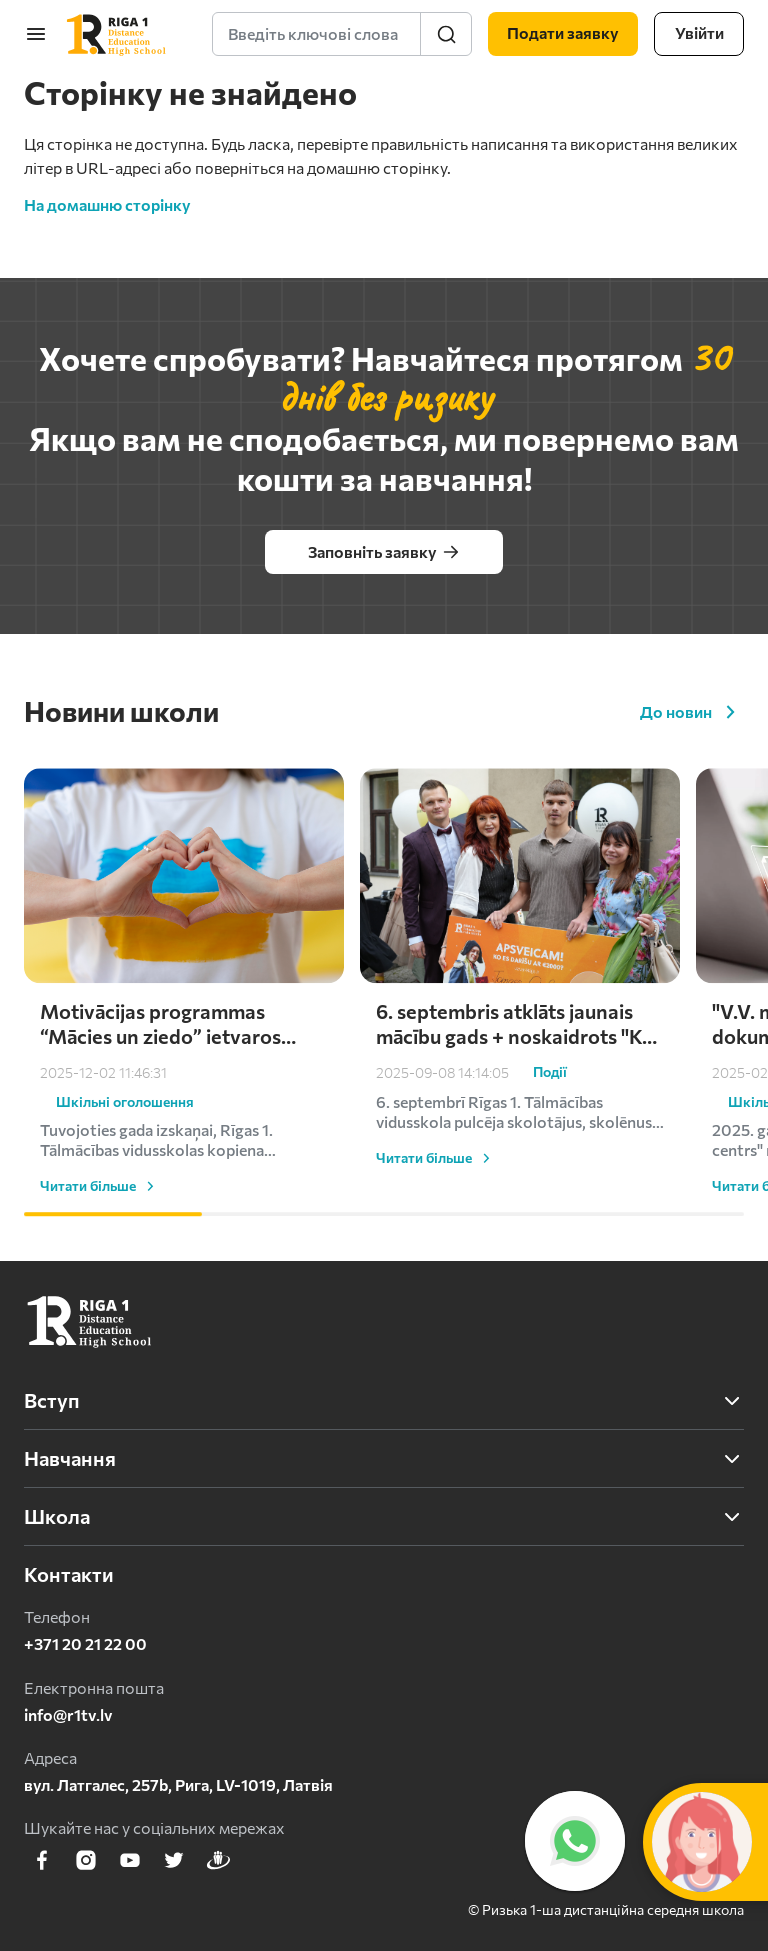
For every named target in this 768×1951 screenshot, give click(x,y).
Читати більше (100, 1259)
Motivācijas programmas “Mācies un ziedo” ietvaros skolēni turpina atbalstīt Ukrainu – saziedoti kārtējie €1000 (164, 1097)
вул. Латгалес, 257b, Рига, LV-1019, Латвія (178, 1784)
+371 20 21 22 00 (85, 1643)
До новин (692, 712)
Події (550, 1145)
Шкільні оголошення (125, 1174)
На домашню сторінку (107, 204)
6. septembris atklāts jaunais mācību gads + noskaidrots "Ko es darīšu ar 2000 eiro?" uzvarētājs (515, 1097)
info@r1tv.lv (68, 1714)
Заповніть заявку (384, 552)
